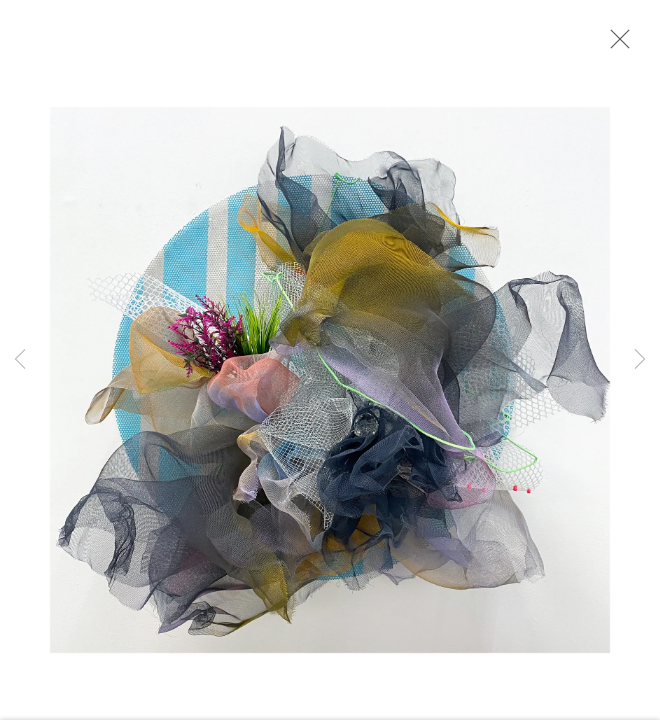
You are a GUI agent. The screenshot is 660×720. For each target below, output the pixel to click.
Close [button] (615, 45)
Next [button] (640, 360)
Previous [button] (20, 360)
